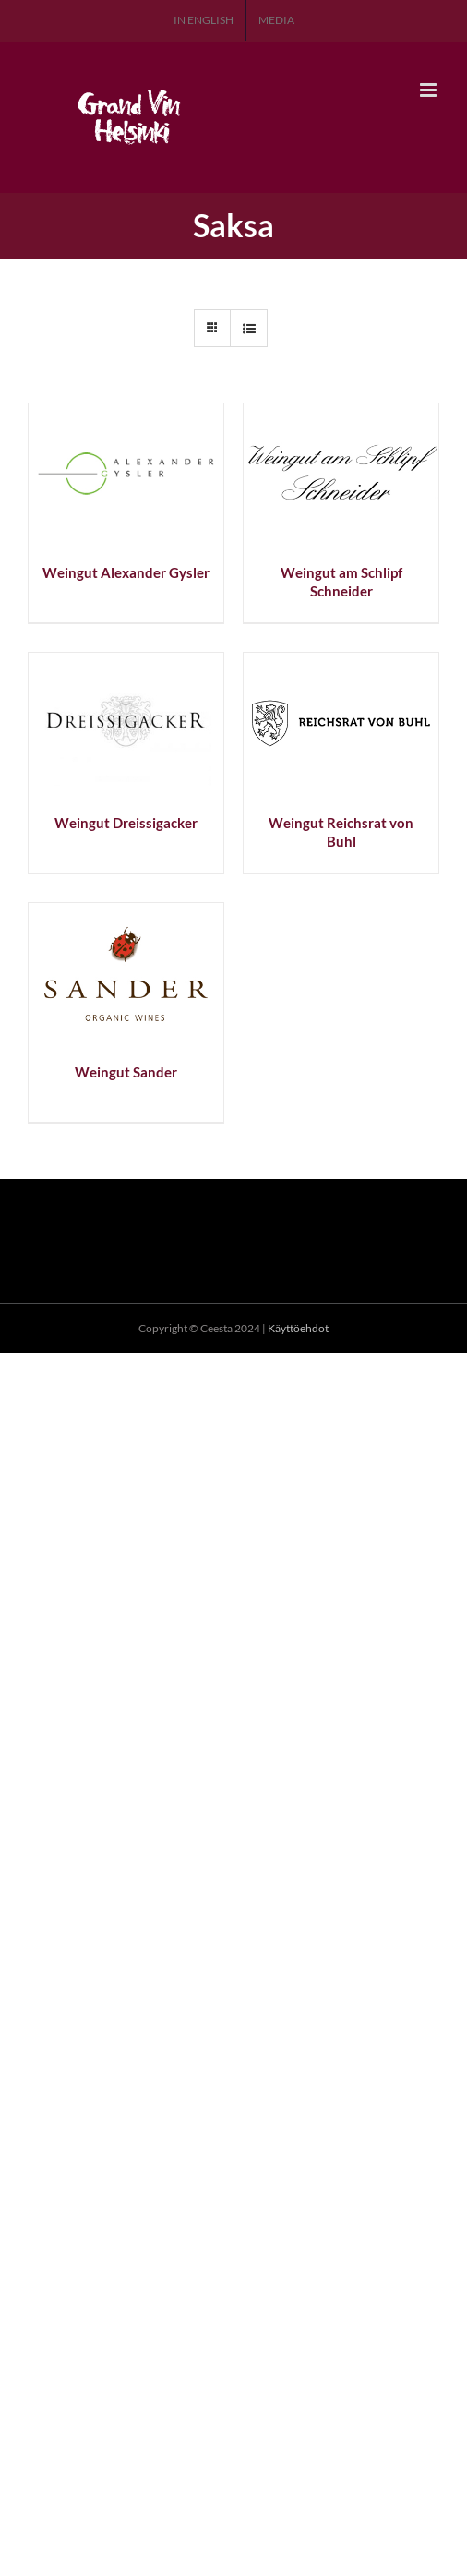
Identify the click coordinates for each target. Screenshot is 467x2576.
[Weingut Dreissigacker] (126, 663)
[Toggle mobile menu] (429, 90)
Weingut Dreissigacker (126, 822)
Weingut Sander (126, 1072)
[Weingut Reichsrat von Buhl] (341, 663)
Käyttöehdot (298, 1328)
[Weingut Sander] (126, 913)
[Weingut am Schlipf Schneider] (341, 413)
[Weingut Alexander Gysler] (126, 413)
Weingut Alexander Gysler (126, 572)
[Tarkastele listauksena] (249, 328)
